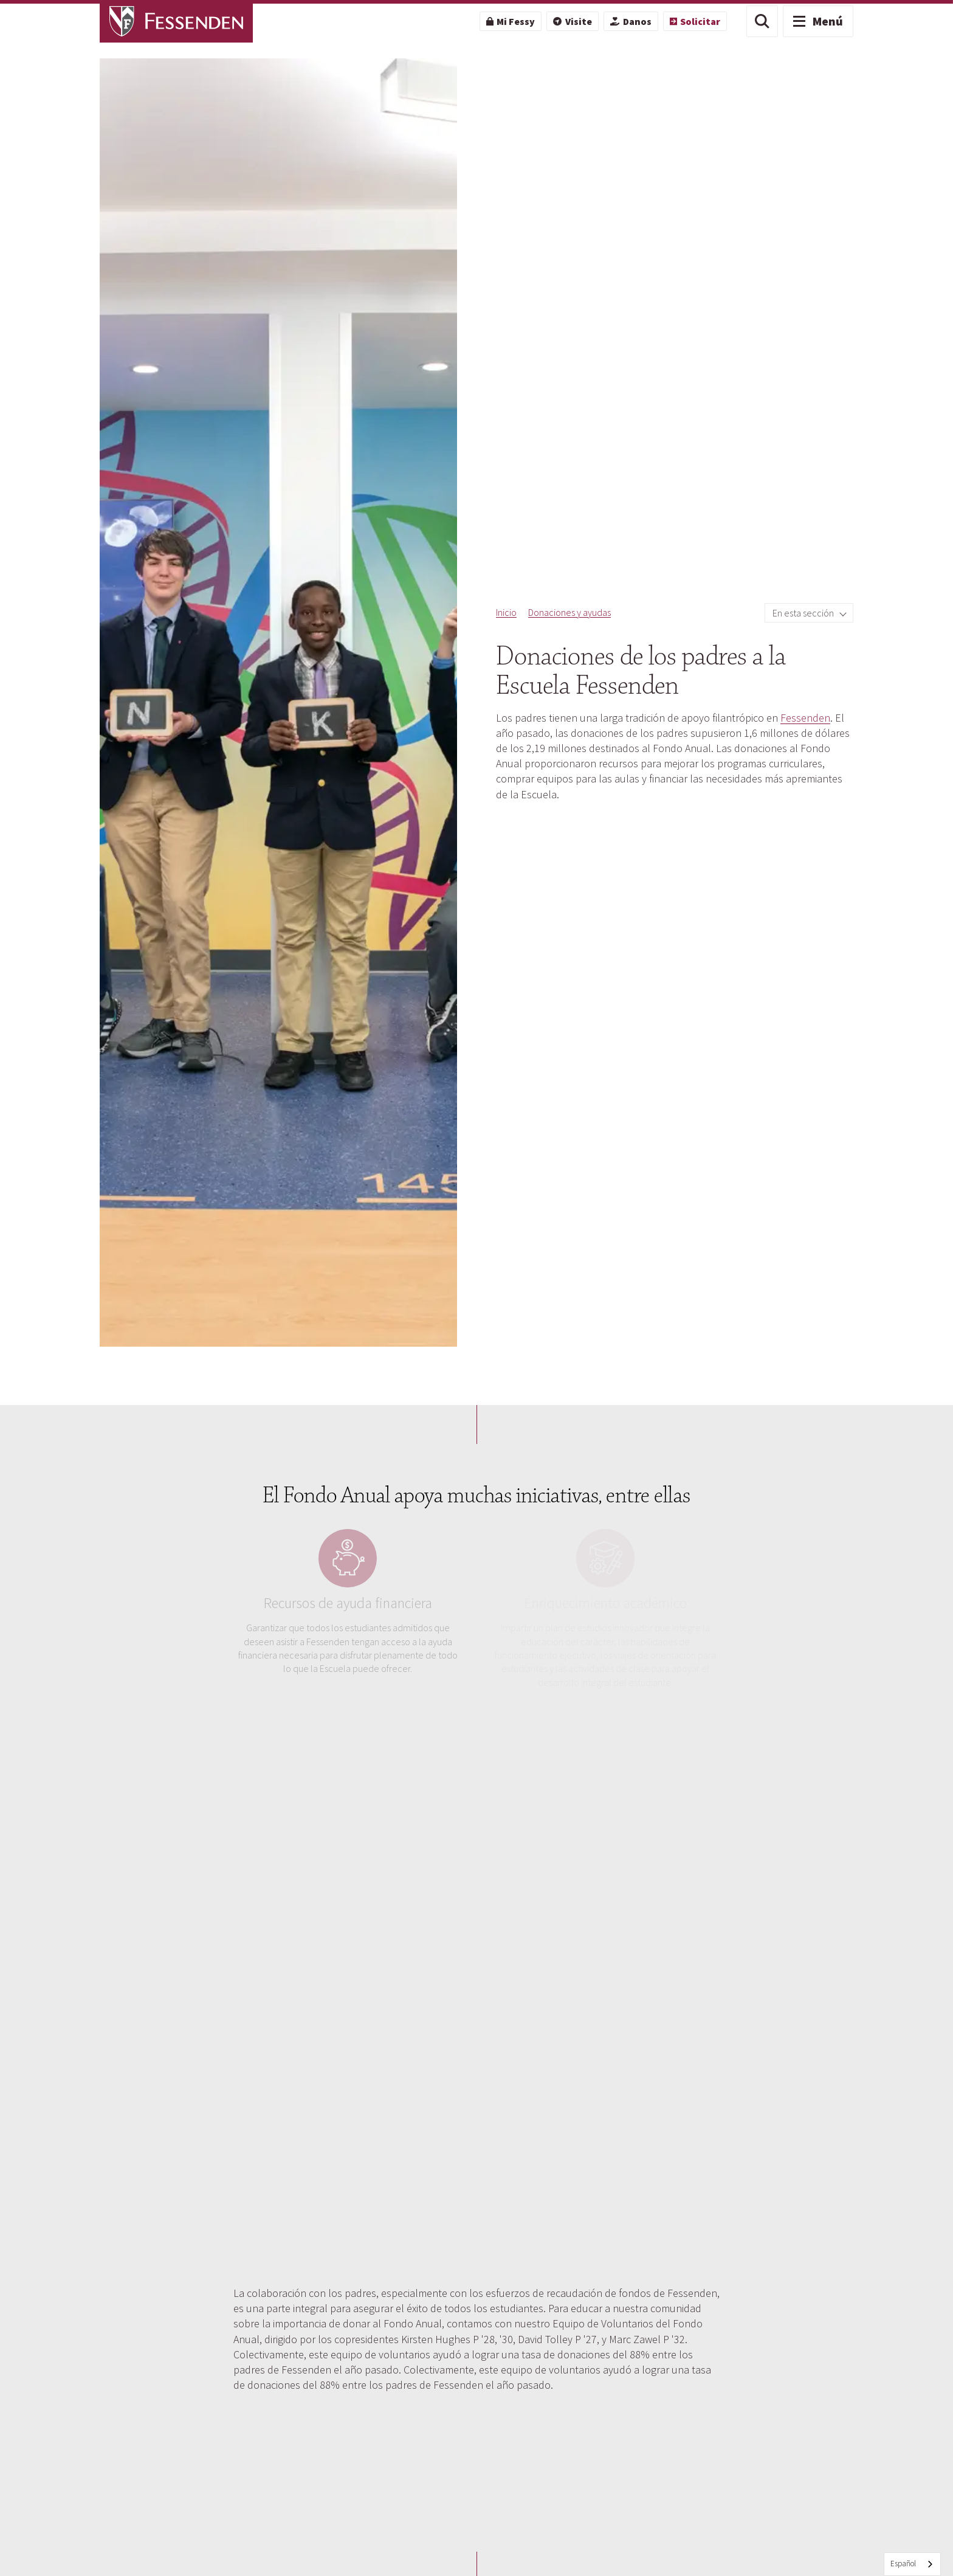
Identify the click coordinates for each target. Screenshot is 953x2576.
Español (903, 2563)
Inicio (506, 612)
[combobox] (912, 2564)
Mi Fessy (510, 21)
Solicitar (695, 21)
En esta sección (804, 613)
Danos (631, 21)
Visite (572, 21)
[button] (762, 21)
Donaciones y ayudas (569, 612)
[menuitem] (511, 21)
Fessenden (805, 718)
